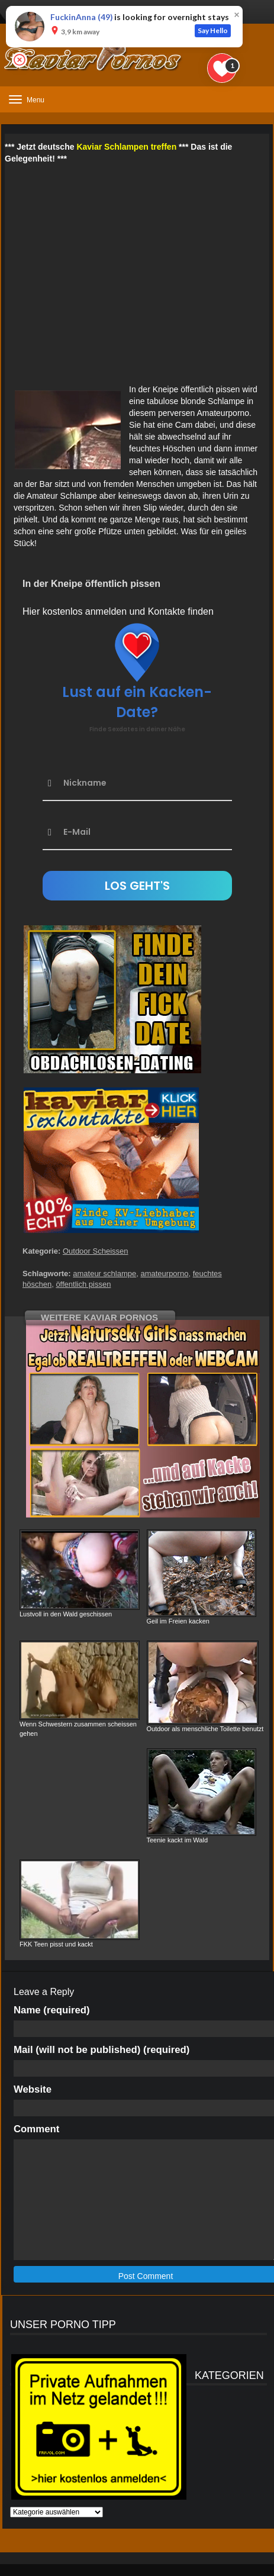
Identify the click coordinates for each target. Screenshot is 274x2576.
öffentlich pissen (83, 1284)
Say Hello (213, 30)
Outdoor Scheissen (95, 1251)
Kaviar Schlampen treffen (126, 146)
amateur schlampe (104, 1273)
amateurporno (164, 1273)
